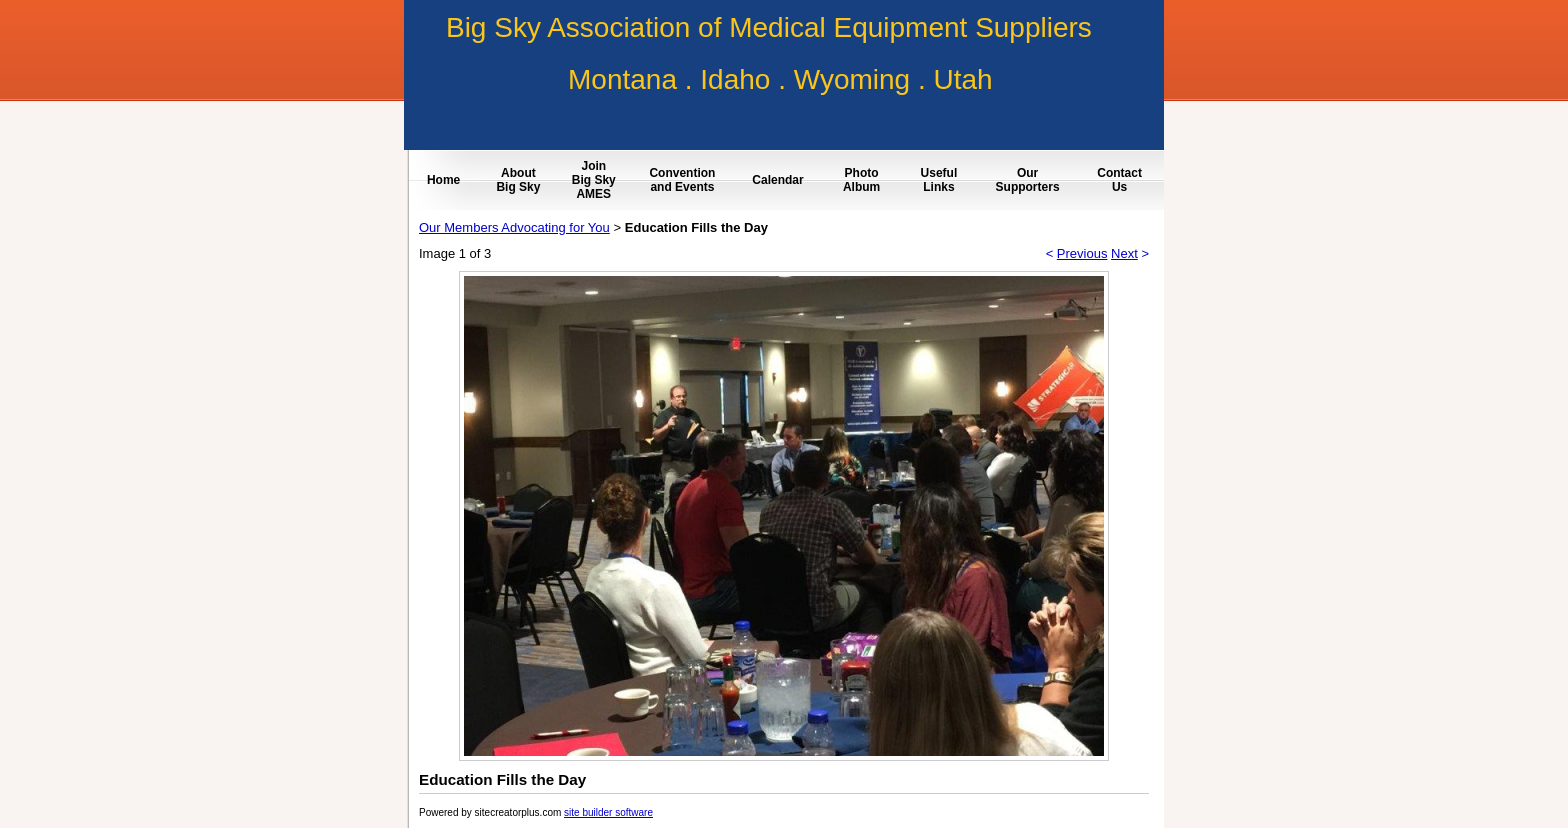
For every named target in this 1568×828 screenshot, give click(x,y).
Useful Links (939, 180)
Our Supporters (1028, 180)
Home (443, 180)
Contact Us (1119, 180)
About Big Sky (518, 180)
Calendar (777, 180)
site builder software (608, 812)
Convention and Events (682, 180)
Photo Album (861, 180)
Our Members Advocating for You (514, 227)
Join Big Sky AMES (594, 180)
